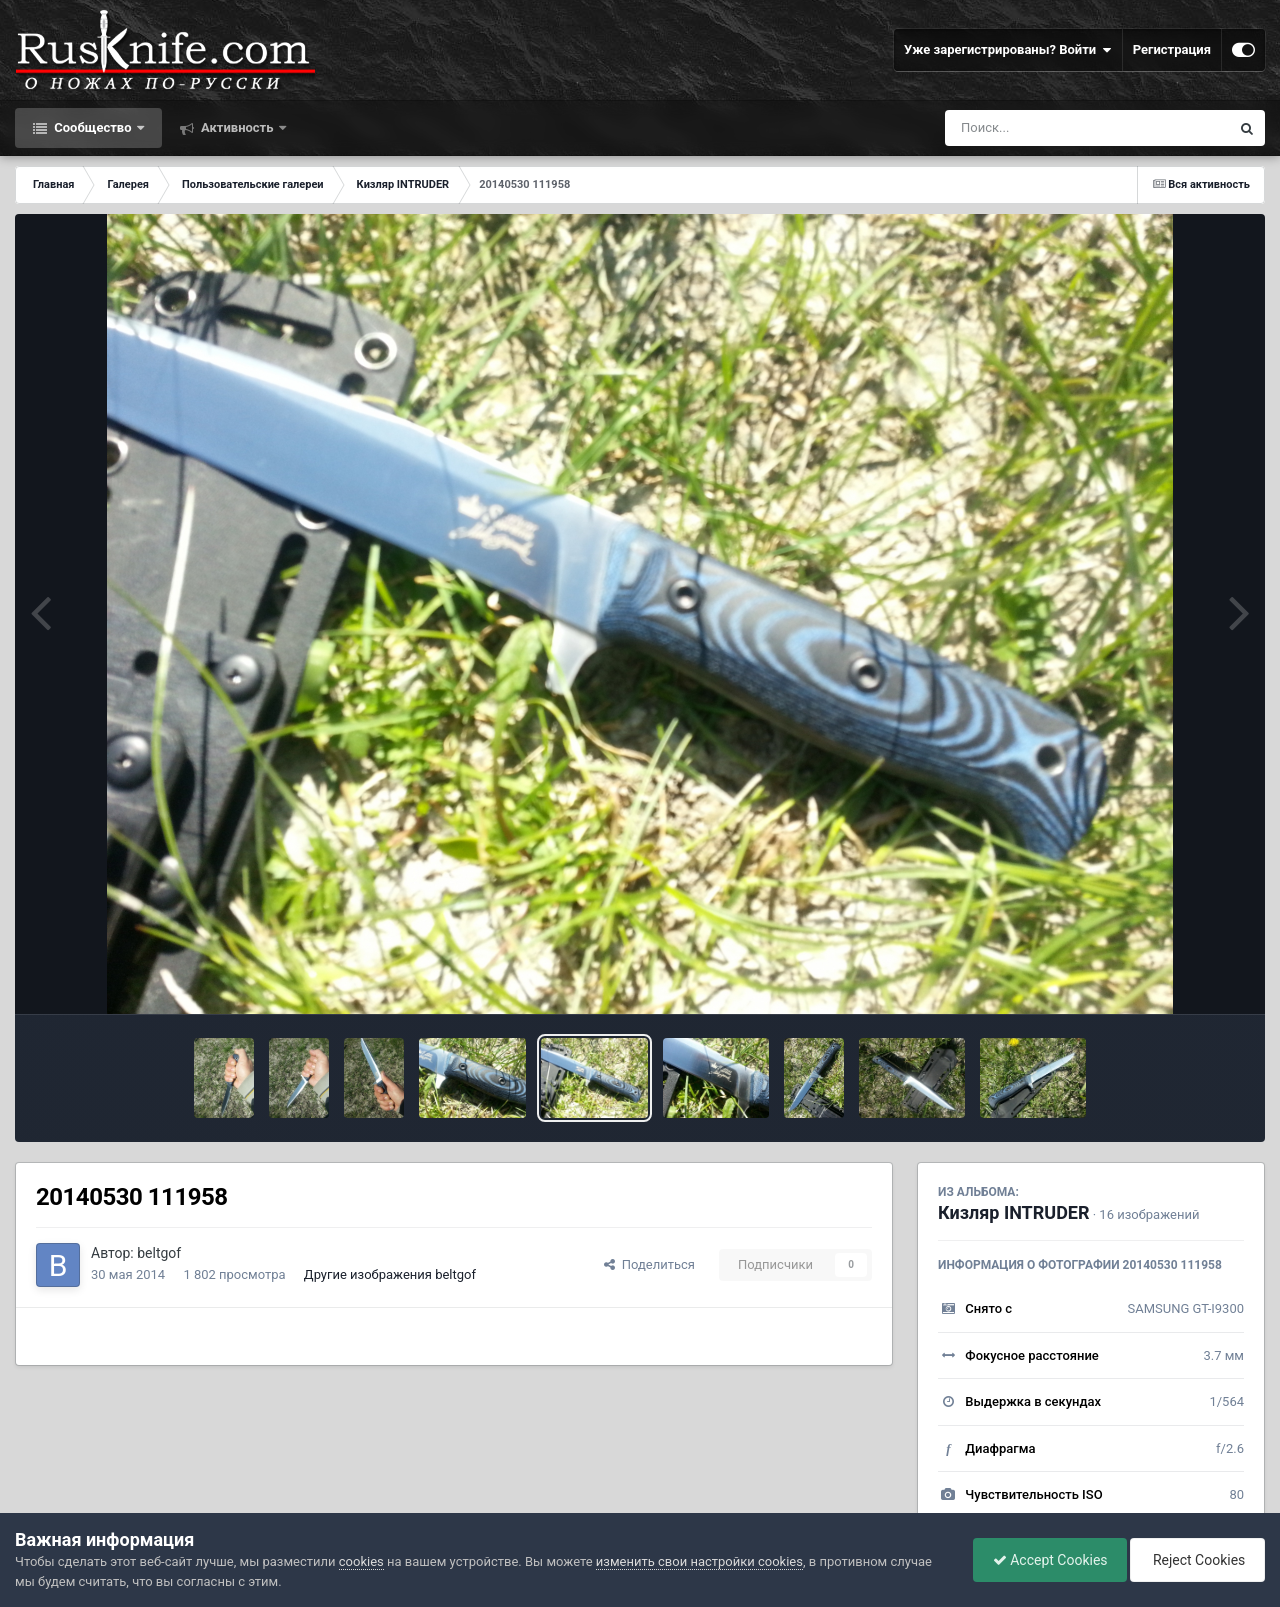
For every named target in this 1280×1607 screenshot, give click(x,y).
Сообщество (93, 127)
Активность (237, 127)
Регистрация (1172, 49)
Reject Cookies (1196, 1560)
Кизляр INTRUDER (1014, 1212)
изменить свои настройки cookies (699, 1561)
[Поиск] (1050, 128)
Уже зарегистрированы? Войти (1008, 50)
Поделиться (649, 1264)
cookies (361, 1561)
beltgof (159, 1253)
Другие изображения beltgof (390, 1274)
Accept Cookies (1045, 1560)
